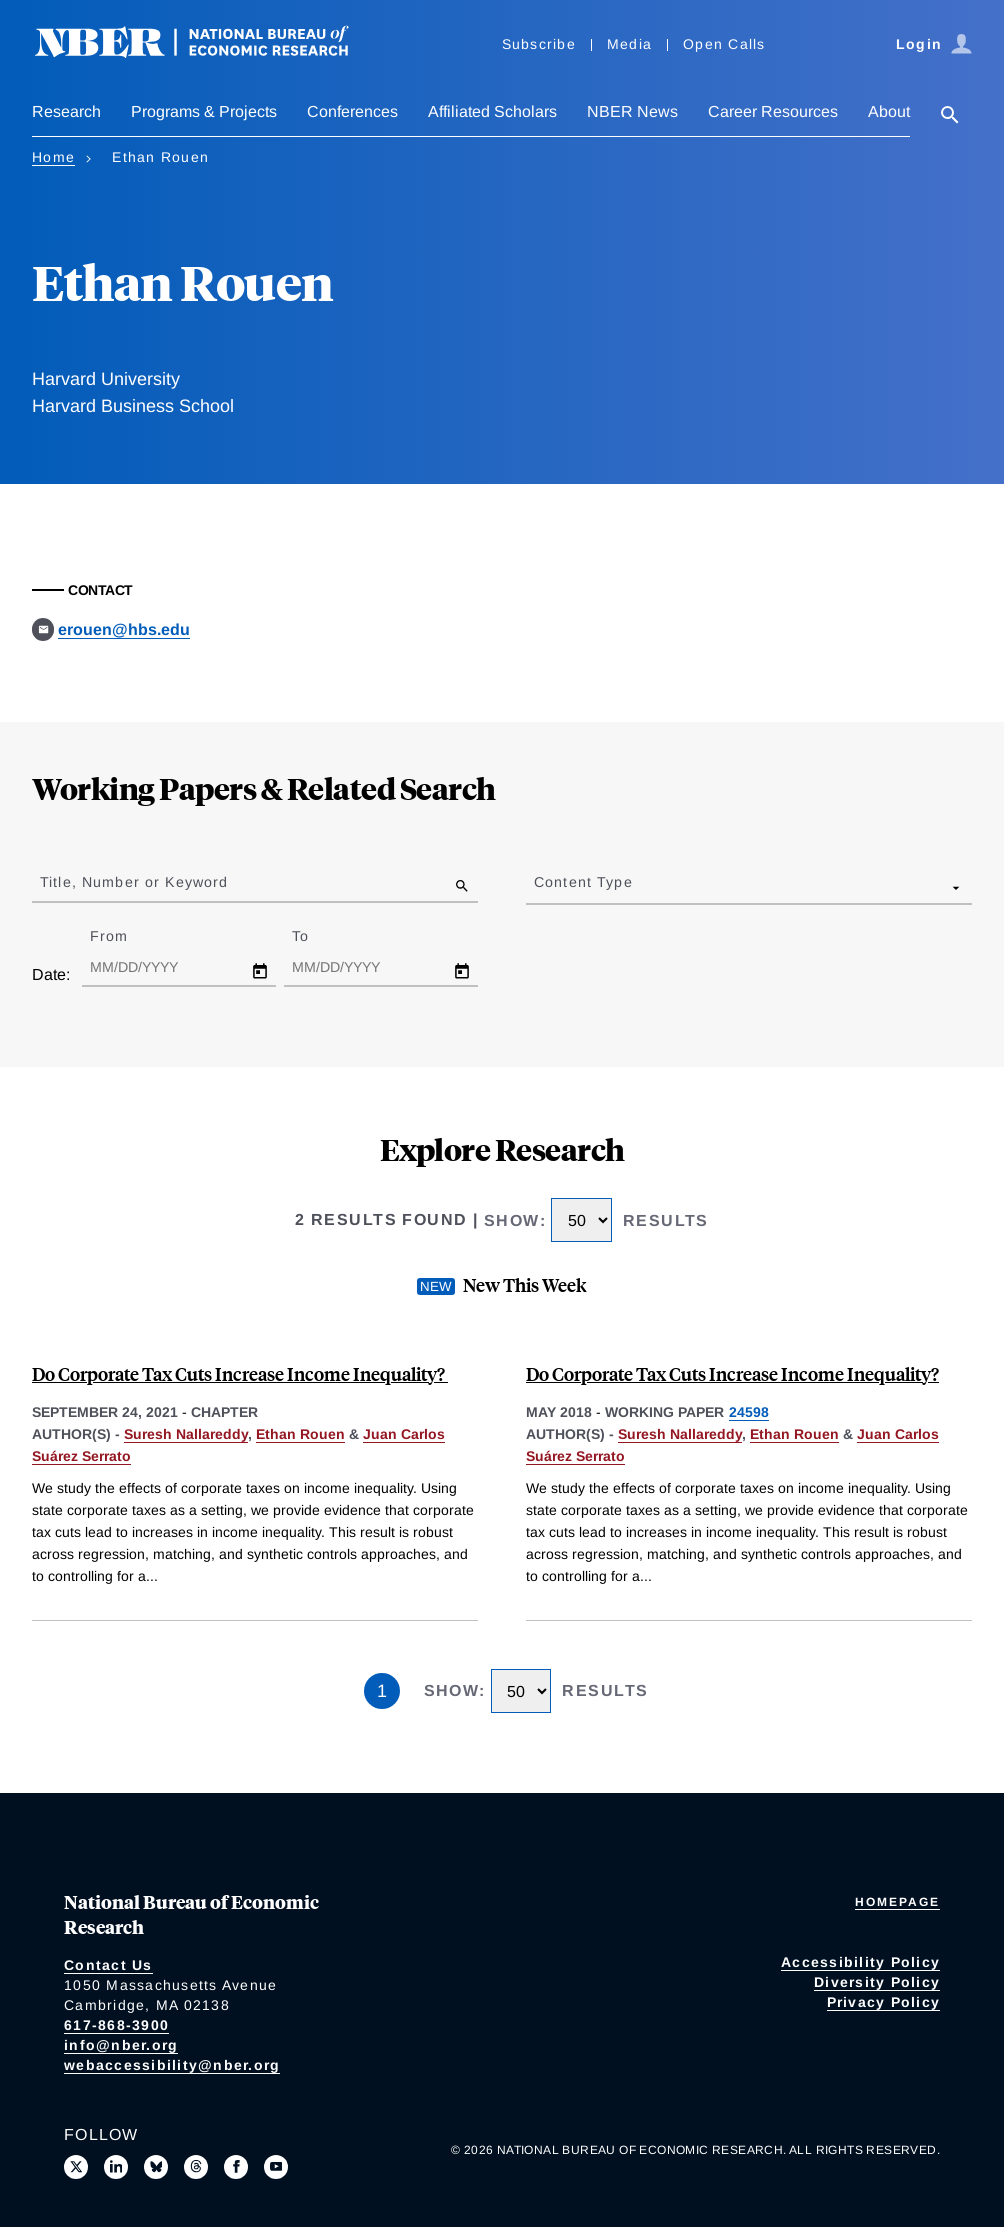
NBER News (632, 111)
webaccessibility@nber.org (172, 2065)
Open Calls (724, 44)
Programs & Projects (204, 111)
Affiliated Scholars (492, 111)
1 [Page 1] (382, 1691)
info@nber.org (121, 2045)
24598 (749, 1412)
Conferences (352, 111)
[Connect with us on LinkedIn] (116, 2167)
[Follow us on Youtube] (276, 2167)
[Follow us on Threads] (196, 2167)
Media (629, 44)
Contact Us (108, 1965)
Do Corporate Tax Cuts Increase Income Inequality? (240, 1373)
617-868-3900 (116, 2025)
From (126, 936)
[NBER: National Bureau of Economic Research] (208, 52)
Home (53, 157)
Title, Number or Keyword (134, 882)
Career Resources (773, 111)
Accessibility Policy (860, 1962)
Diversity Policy (877, 1982)
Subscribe (539, 44)
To (318, 936)
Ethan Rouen (300, 1434)
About (889, 111)
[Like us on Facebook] (236, 2167)
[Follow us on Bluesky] (156, 2167)
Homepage (897, 1902)
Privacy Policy (884, 2002)
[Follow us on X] (76, 2167)
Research (66, 111)
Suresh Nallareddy (186, 1434)
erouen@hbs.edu (124, 629)
